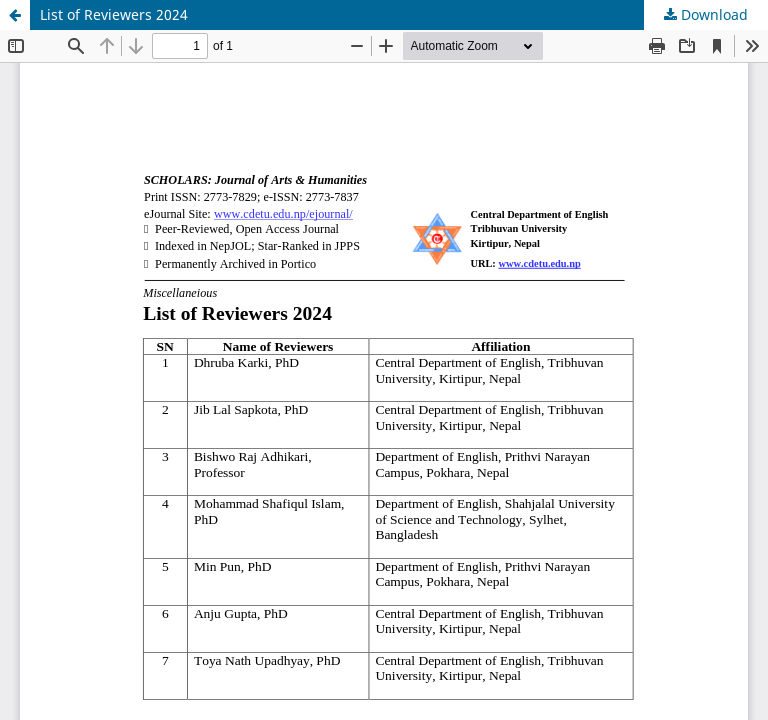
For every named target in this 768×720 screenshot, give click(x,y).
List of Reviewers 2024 (114, 14)
